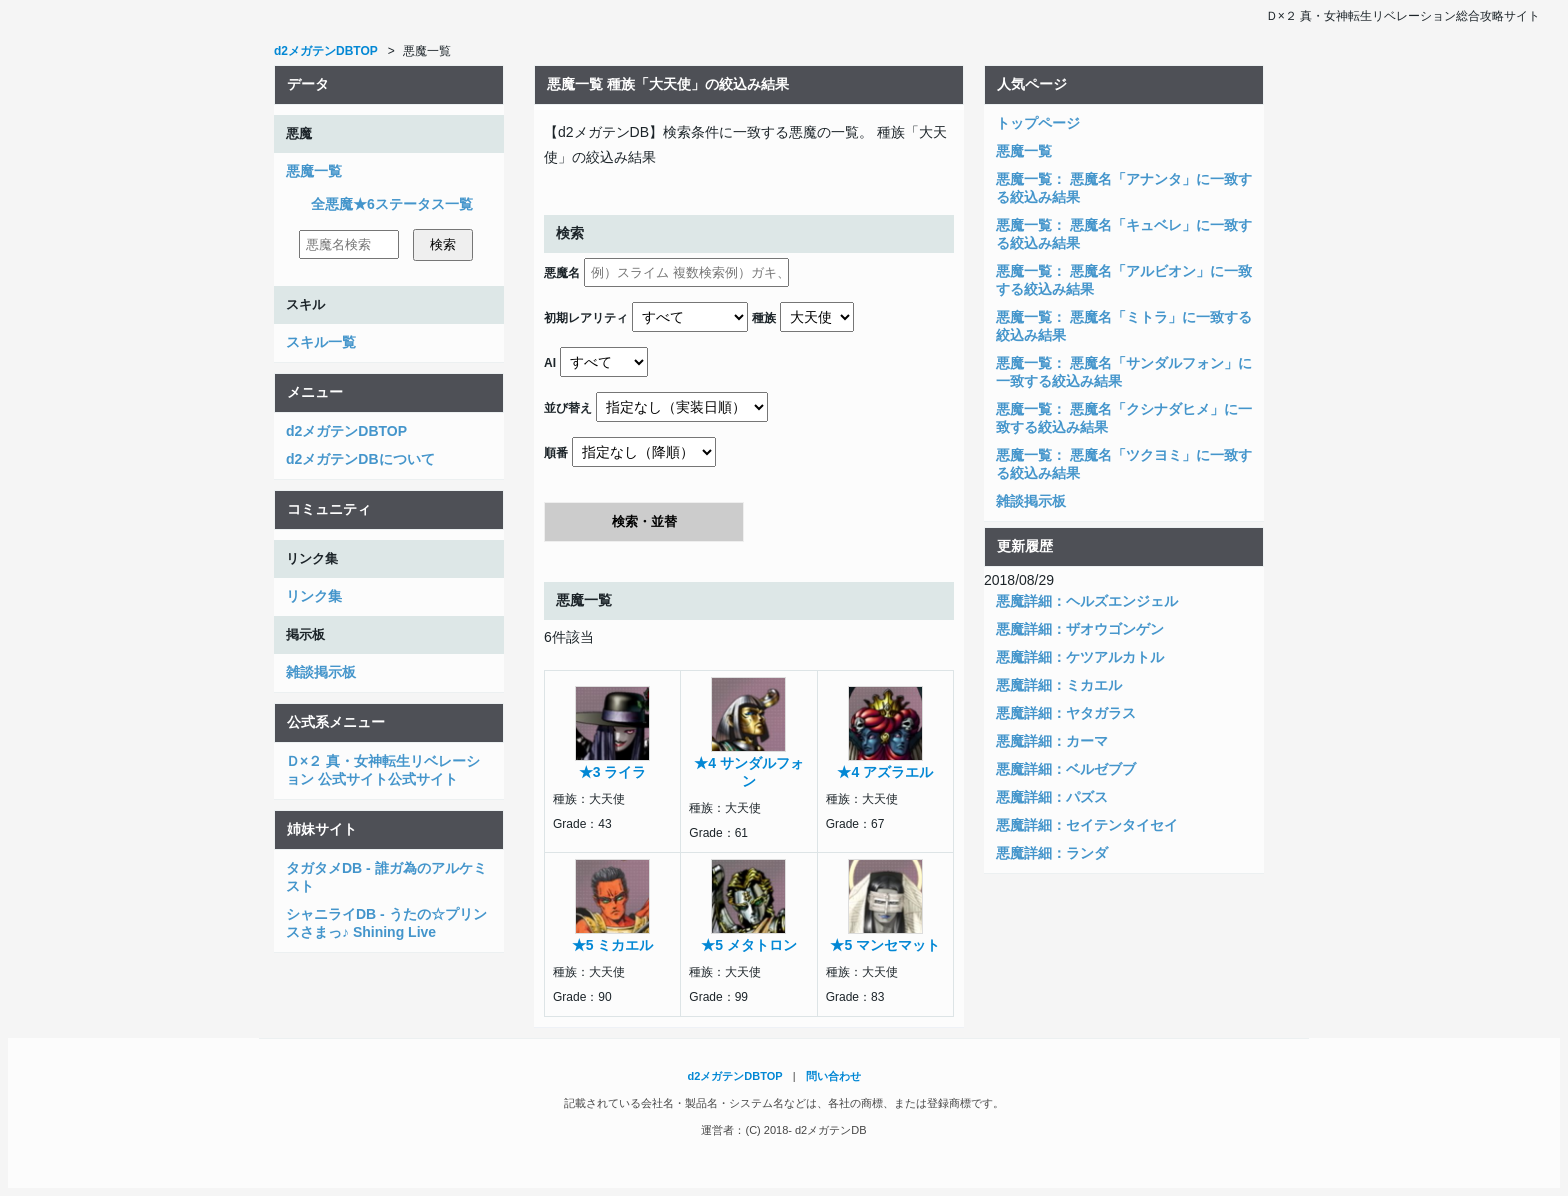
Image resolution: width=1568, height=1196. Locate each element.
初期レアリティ (586, 318)
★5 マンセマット (885, 945)
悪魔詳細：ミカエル (1059, 685)
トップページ (1038, 123)
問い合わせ (833, 1076)
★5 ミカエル (613, 945)
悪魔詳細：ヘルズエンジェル (1087, 601)
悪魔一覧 (314, 171)
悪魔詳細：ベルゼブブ (1066, 769)
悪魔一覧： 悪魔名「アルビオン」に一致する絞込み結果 (1124, 280)
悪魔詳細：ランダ (1052, 853)
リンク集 (314, 596)
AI (550, 363)
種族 (764, 318)
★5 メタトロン (749, 945)
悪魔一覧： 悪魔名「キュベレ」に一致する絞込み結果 (1124, 234)
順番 (556, 453)
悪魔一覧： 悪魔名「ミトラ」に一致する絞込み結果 (1124, 326)
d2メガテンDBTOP (346, 431)
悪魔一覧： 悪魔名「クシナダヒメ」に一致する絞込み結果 (1124, 418)
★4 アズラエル (885, 772)
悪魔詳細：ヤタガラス (1066, 713)
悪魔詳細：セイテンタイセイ (1087, 825)
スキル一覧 (321, 342)
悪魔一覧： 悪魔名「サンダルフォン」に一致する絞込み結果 (1124, 372)
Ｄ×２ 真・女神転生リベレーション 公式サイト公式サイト (383, 770)
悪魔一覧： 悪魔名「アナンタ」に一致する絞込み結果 (1124, 188)
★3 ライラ (613, 772)
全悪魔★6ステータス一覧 (392, 204)
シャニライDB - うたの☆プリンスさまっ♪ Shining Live (386, 923)
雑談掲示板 (321, 672)
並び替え (568, 408)
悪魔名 (562, 273)
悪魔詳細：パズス (1052, 797)
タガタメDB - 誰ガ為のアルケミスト (386, 877)
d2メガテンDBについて (360, 459)
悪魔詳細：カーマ (1052, 741)
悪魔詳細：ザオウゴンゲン (1080, 629)
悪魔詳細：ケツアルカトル (1080, 657)
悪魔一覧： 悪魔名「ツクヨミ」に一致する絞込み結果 (1124, 464)
